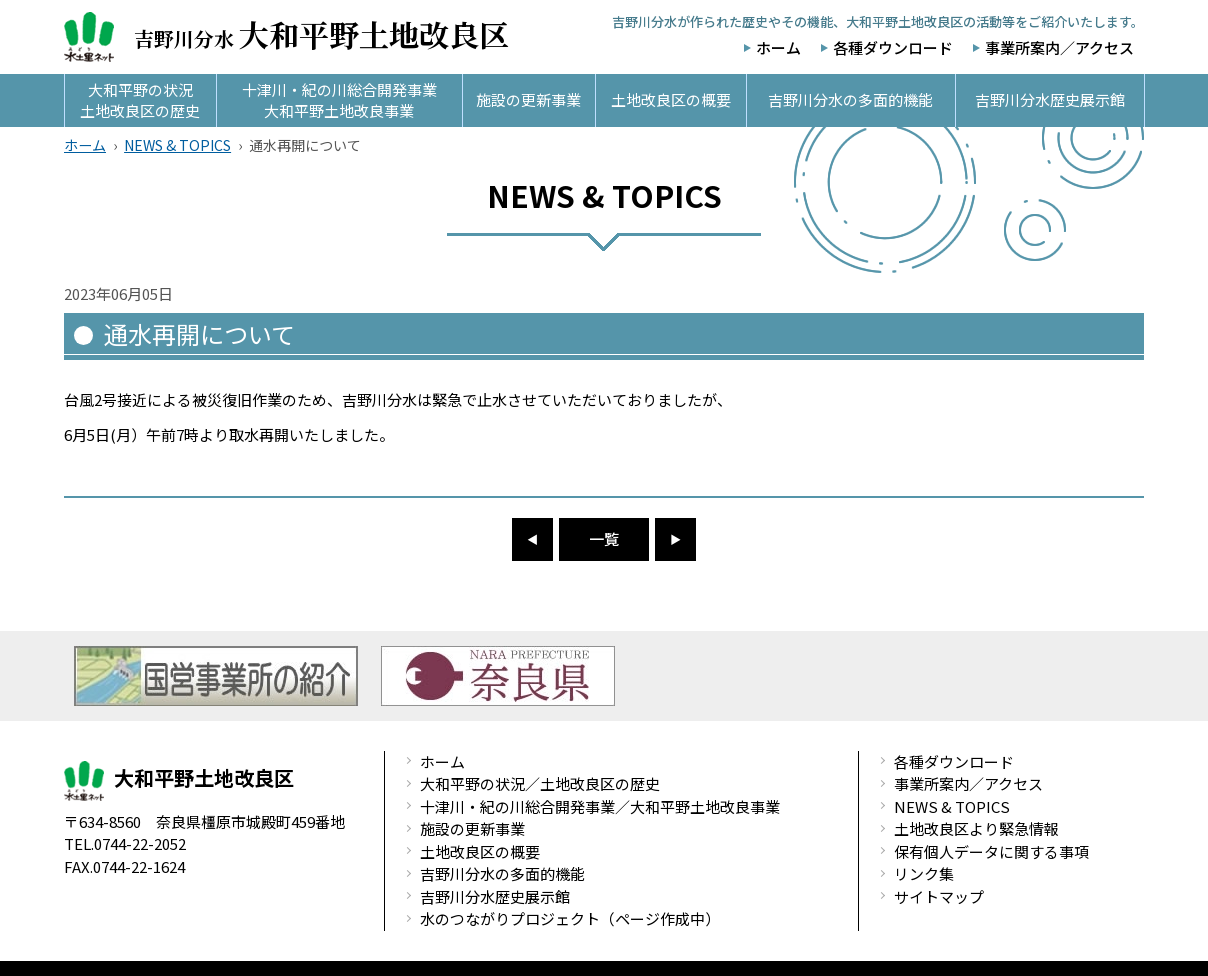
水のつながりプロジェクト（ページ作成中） (570, 918)
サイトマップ (939, 896)
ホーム (778, 47)
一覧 (604, 538)
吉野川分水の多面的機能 (502, 873)
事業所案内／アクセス (1059, 47)
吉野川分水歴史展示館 (495, 896)
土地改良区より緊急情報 (976, 828)
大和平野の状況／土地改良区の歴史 (540, 783)
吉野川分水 (286, 37)
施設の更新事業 (472, 828)
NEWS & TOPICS (177, 145)
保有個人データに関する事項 (991, 851)
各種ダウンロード (893, 47)
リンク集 (924, 873)
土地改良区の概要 (480, 851)
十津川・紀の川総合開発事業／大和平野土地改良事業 (600, 806)
